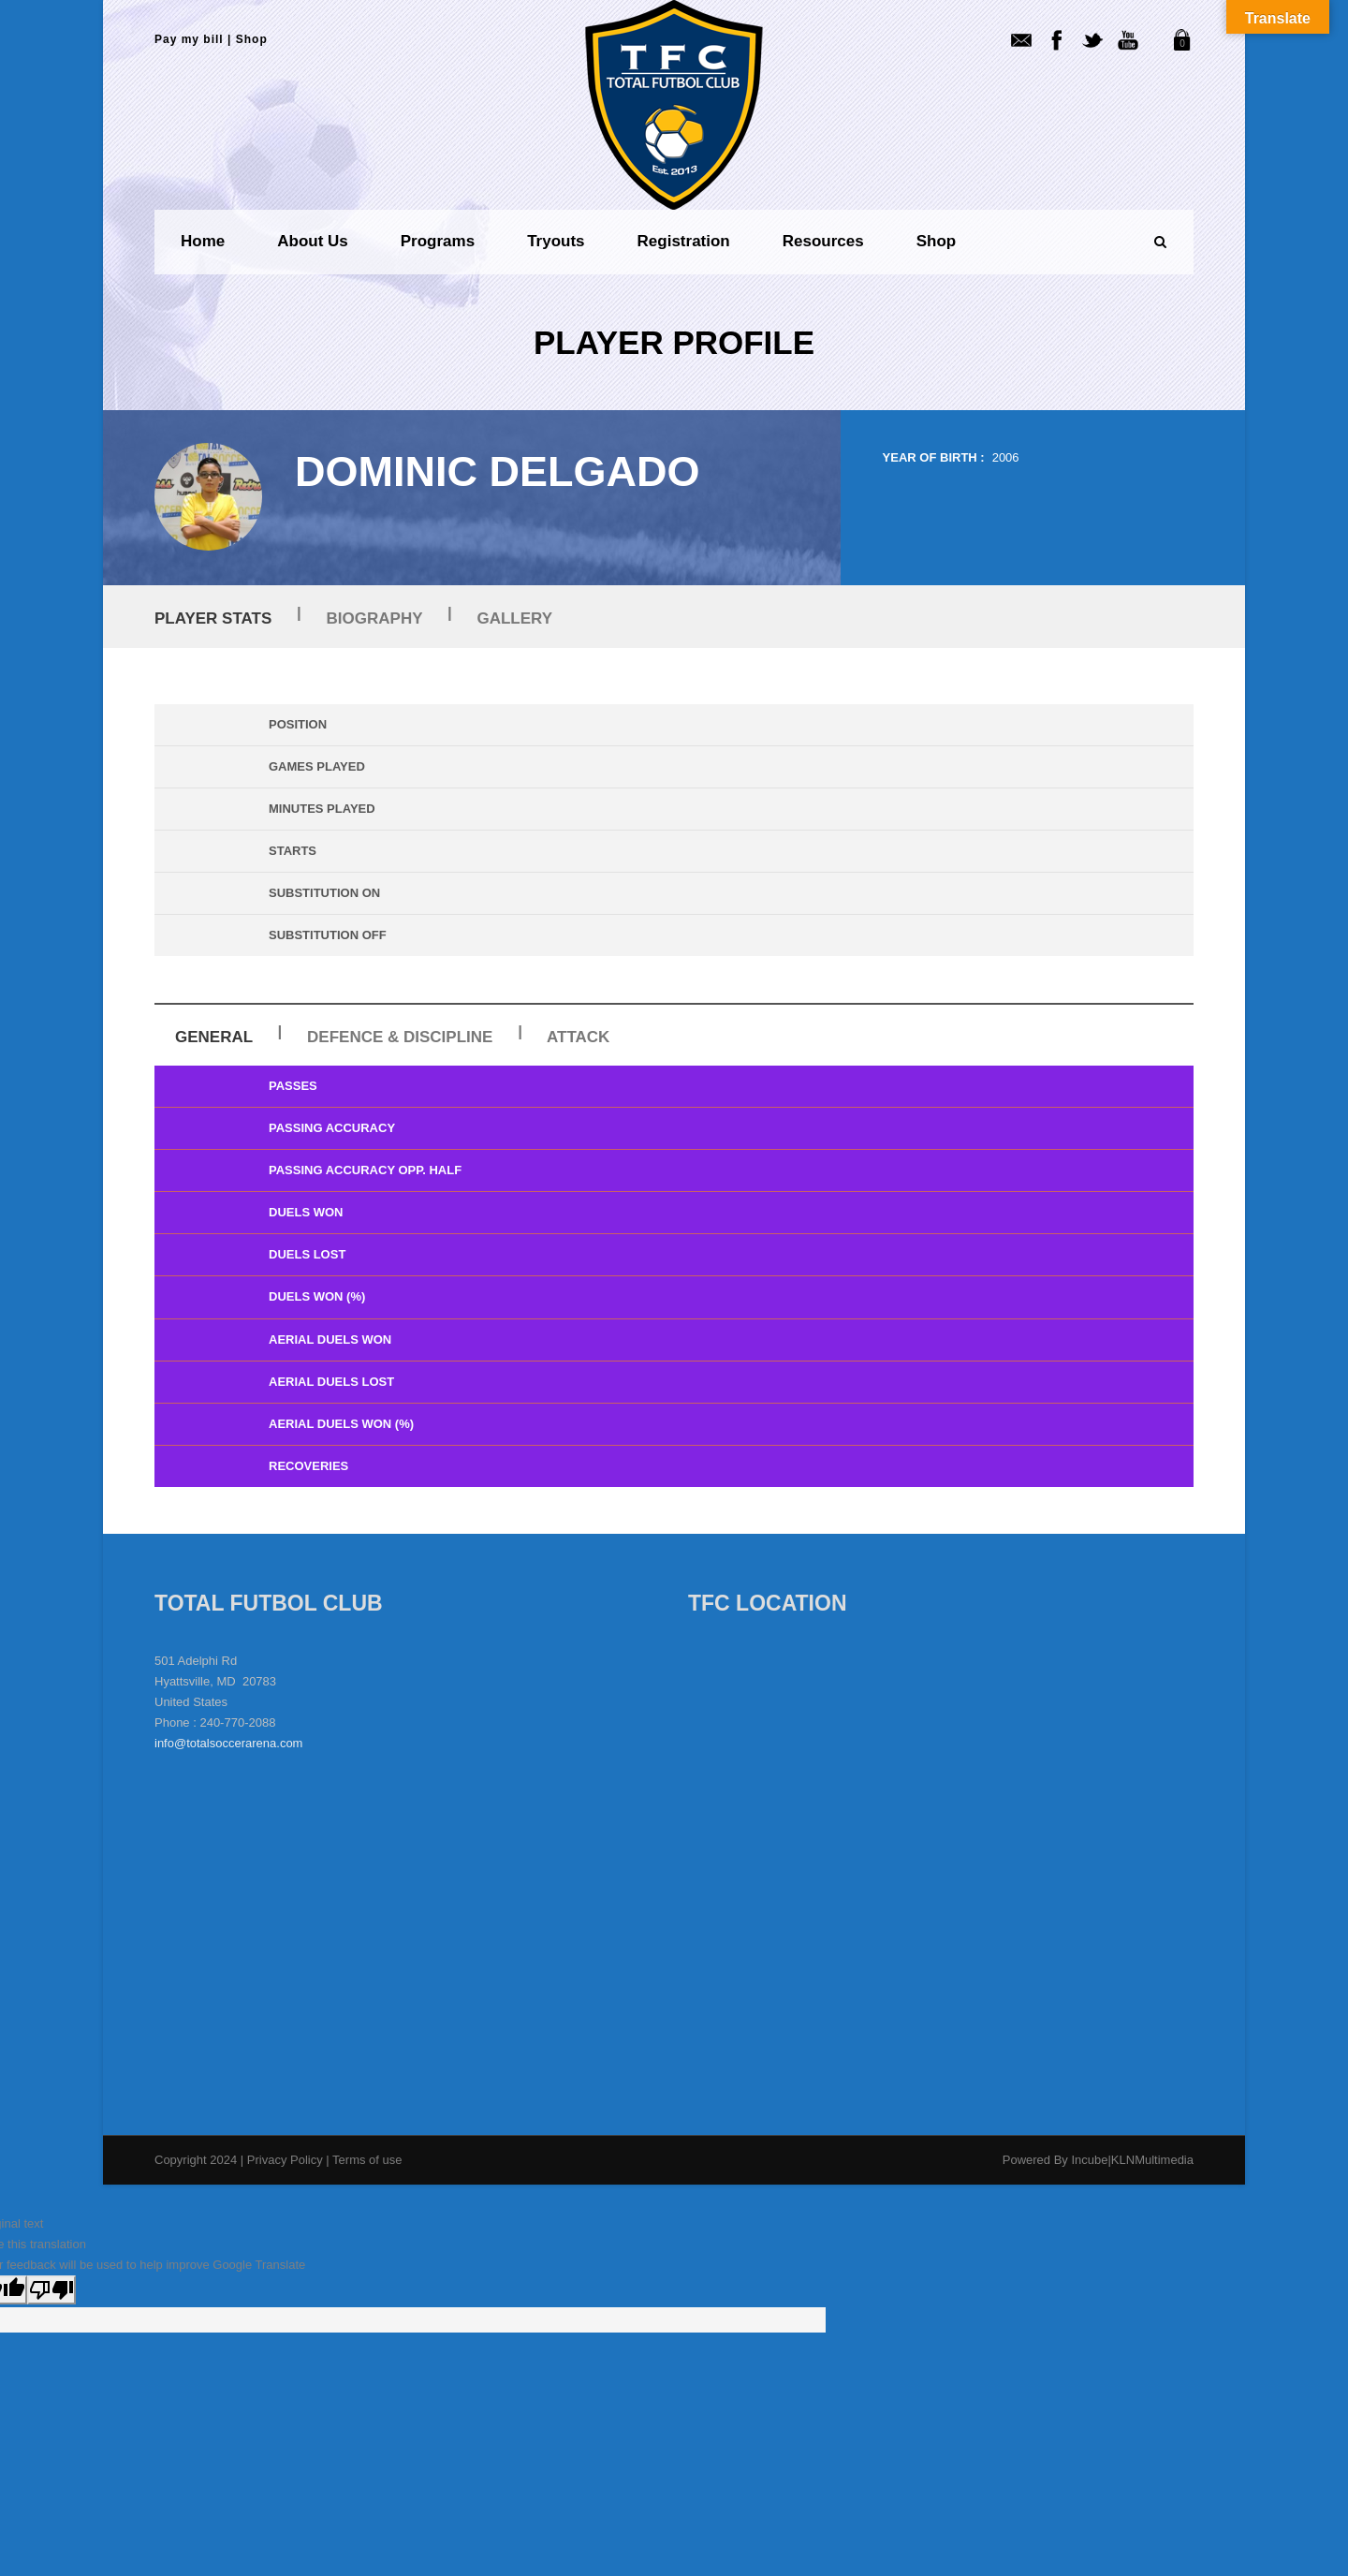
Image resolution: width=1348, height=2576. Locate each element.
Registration (683, 241)
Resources (823, 241)
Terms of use (367, 2160)
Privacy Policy (287, 2160)
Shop (252, 39)
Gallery (514, 618)
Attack (578, 1037)
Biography (375, 618)
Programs (438, 241)
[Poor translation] (51, 2289)
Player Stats (212, 618)
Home (203, 241)
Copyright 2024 (195, 2160)
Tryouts (555, 241)
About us (312, 241)
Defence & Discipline (399, 1037)
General (214, 1037)
